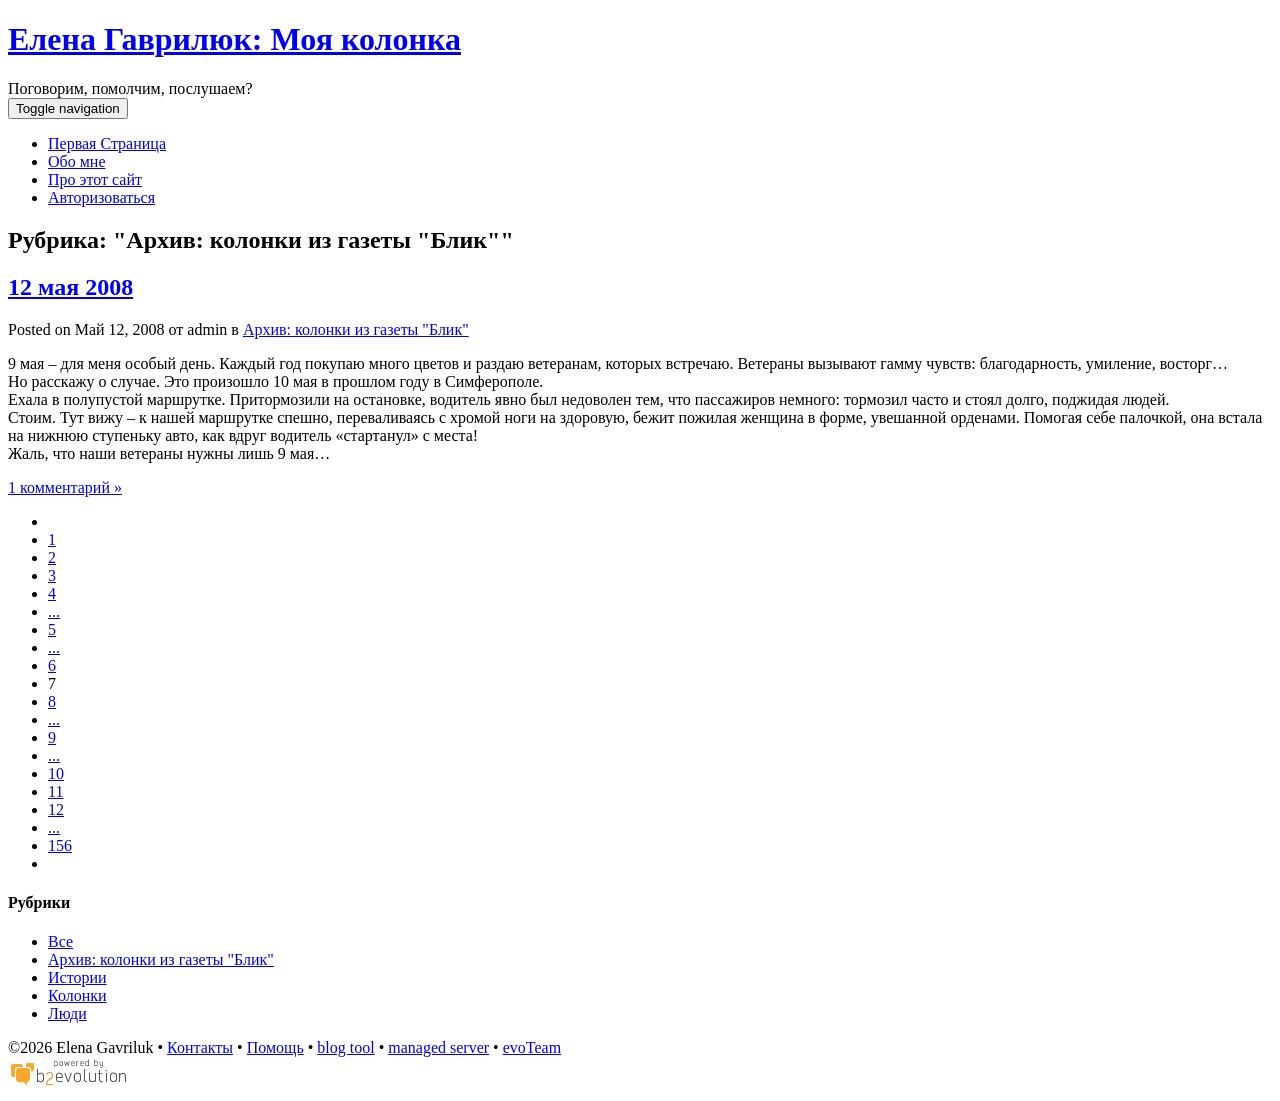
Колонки (77, 995)
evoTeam (532, 1047)
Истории (77, 977)
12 (56, 809)
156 (60, 845)
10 (56, 773)
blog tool (345, 1047)
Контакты (200, 1047)
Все (60, 941)
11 (55, 791)
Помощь (275, 1047)
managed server (438, 1047)
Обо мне (76, 161)
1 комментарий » (65, 487)
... (54, 611)
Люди (67, 1013)
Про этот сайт (95, 179)
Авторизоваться (101, 197)
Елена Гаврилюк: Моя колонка (234, 39)
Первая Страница (107, 143)
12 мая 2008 (70, 287)
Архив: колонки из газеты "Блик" (356, 329)
